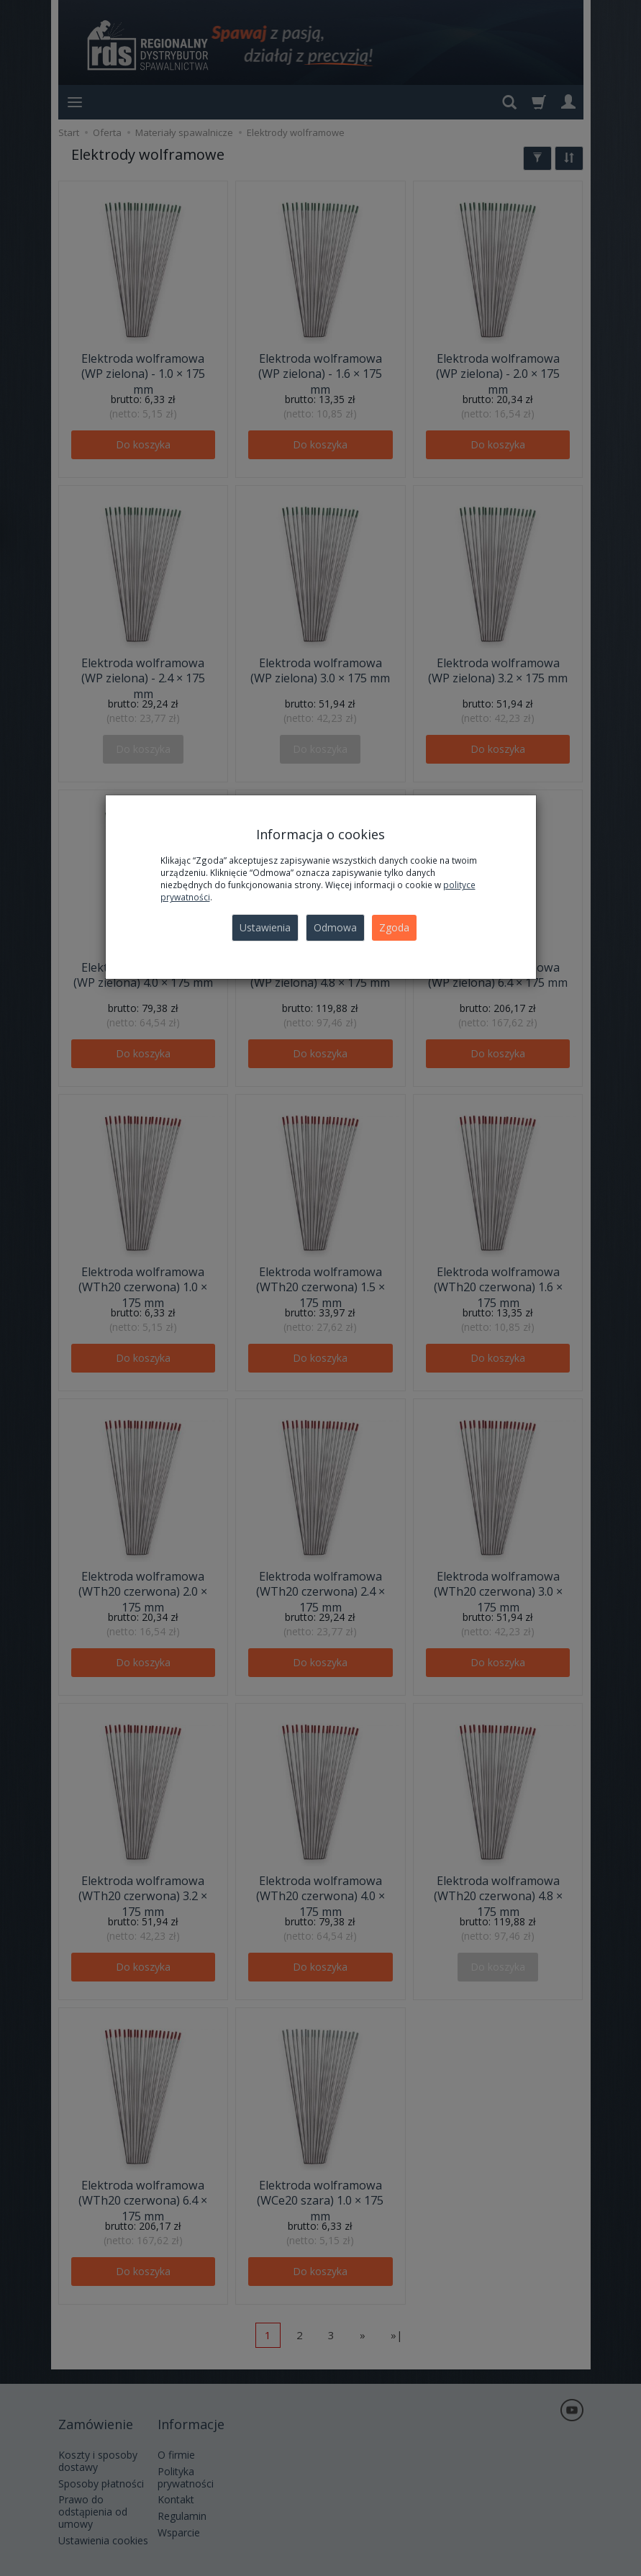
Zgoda (394, 927)
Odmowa (335, 927)
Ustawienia (265, 927)
